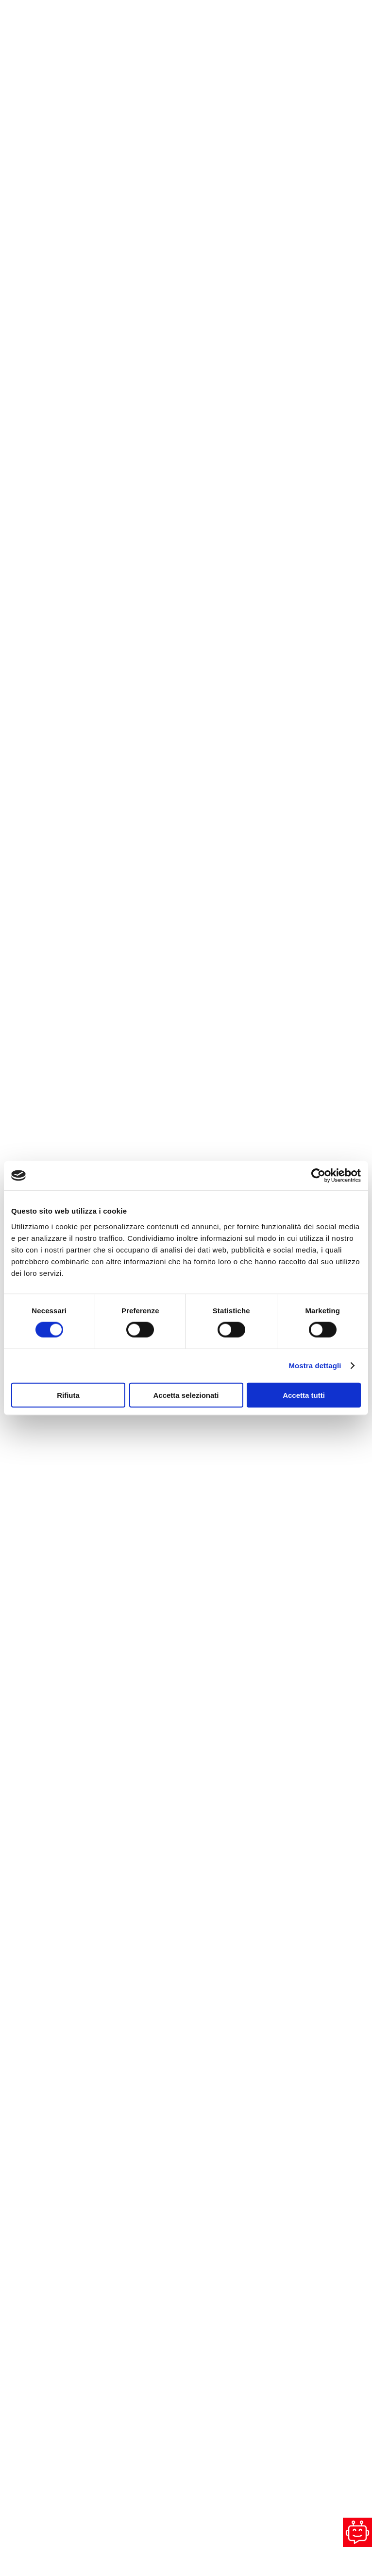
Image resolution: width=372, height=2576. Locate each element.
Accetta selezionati (186, 1395)
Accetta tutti (304, 1395)
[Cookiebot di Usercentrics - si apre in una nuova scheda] (318, 1175)
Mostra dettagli (314, 1365)
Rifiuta (68, 1395)
